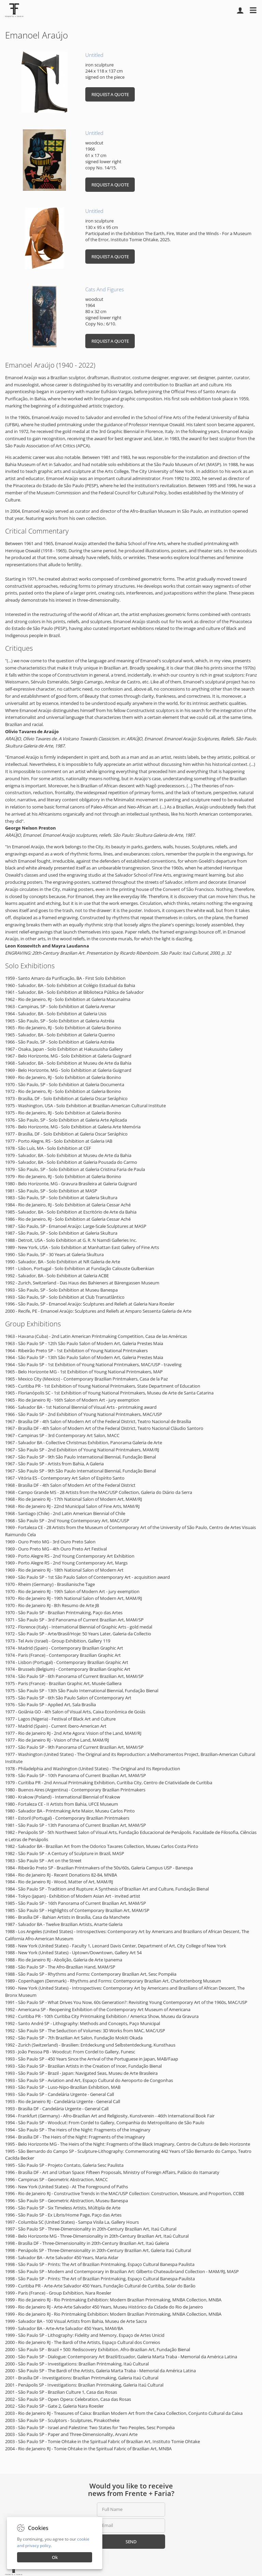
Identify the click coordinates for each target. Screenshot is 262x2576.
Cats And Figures (104, 289)
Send (131, 2542)
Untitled (94, 54)
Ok (55, 2557)
